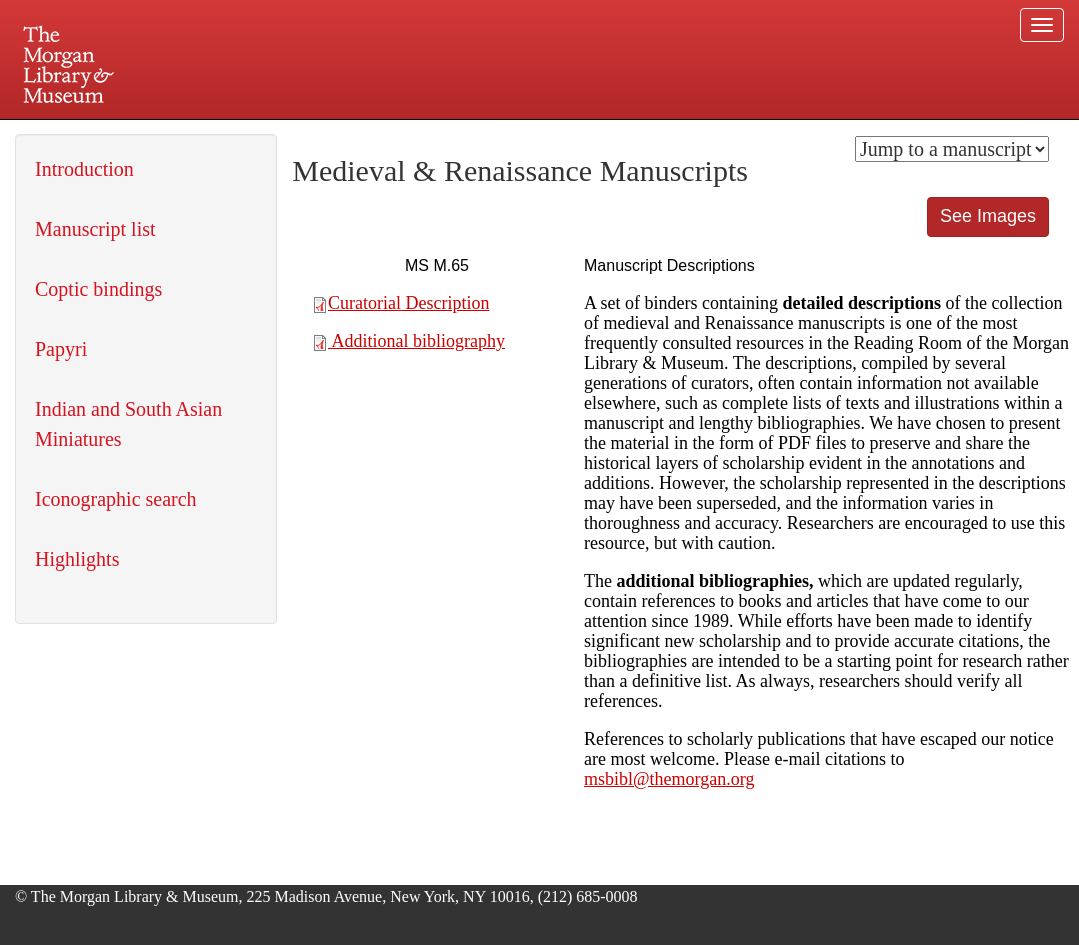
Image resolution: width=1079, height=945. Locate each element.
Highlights (77, 559)
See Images (988, 216)
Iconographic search (116, 499)
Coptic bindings (98, 289)
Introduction (84, 169)
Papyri (61, 349)
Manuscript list (95, 229)
